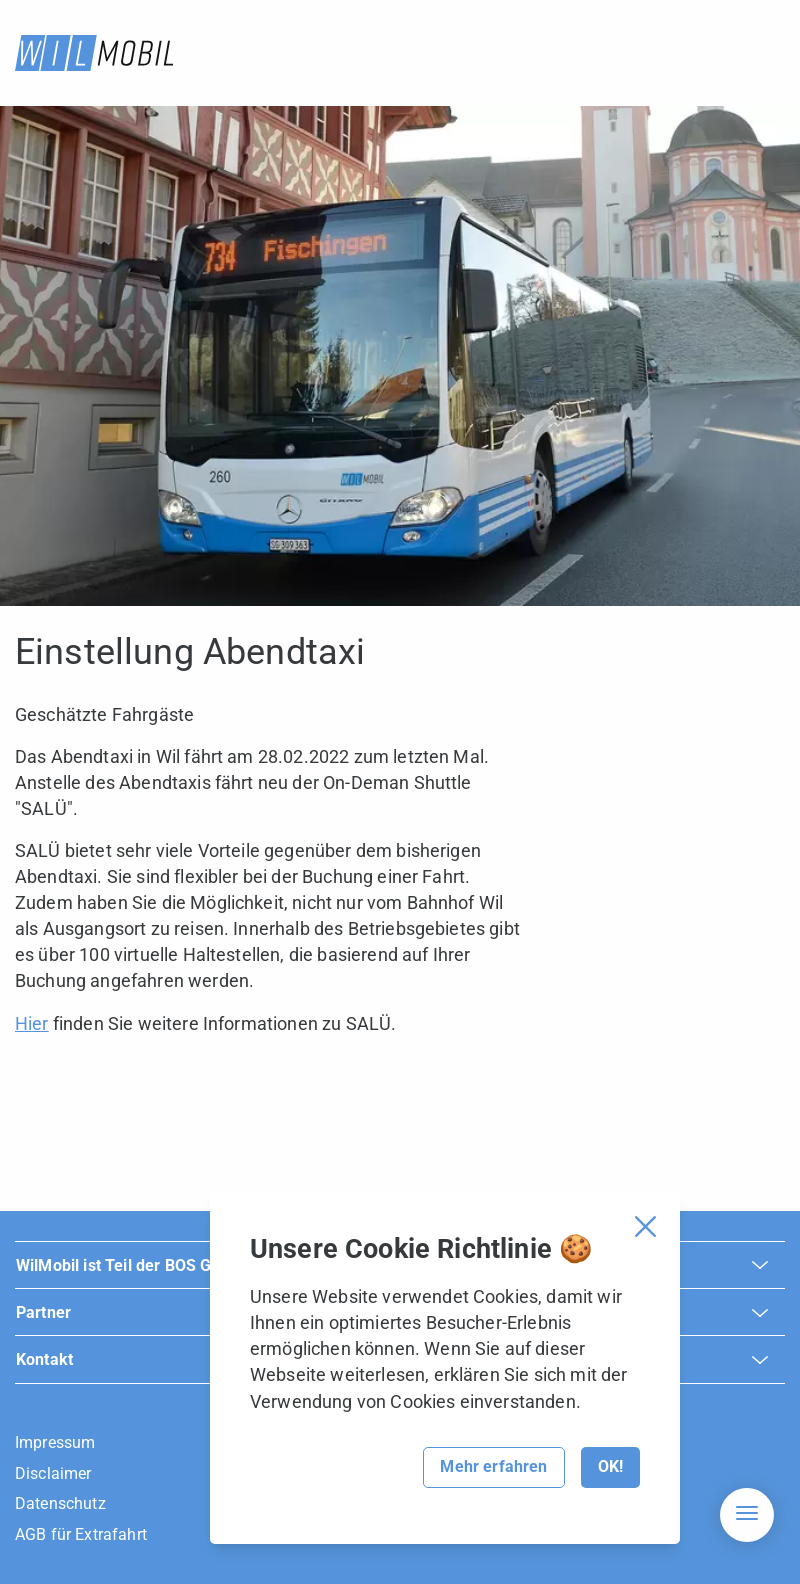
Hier (32, 1023)
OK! (610, 1466)
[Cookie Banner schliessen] (645, 1226)
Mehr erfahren (493, 1466)
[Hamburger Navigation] (747, 1515)
